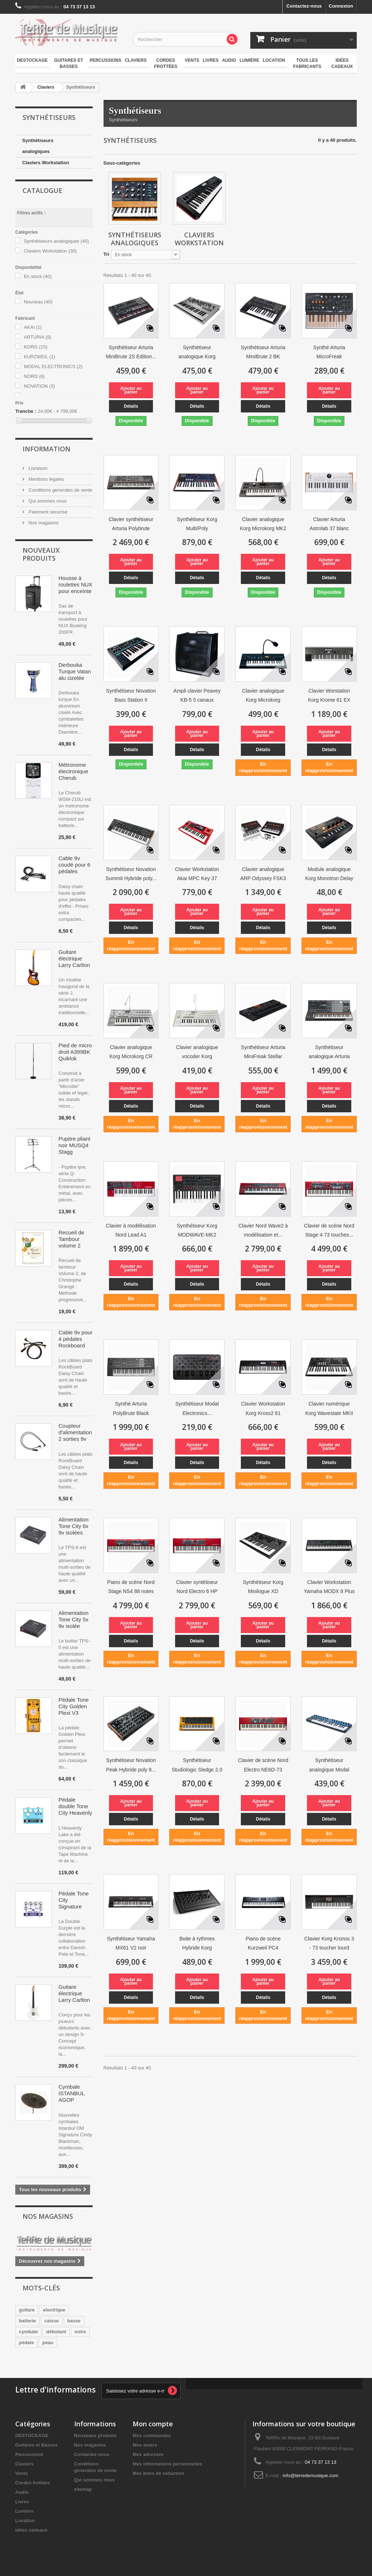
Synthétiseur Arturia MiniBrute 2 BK (263, 351)
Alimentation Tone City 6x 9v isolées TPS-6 (73, 1526)
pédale (26, 2342)
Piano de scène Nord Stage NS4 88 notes (131, 1586)
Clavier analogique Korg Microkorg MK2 (263, 523)
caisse (51, 2320)
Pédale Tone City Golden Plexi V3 (73, 1706)
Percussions (105, 60)
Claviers (136, 60)
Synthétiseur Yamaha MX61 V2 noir (131, 1943)
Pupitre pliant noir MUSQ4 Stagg (74, 1145)
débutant (56, 2331)
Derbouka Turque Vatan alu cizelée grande (74, 671)
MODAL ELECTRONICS (53, 366)
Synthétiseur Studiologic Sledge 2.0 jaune (197, 1765)
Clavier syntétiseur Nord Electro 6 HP (197, 1586)
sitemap (83, 2489)
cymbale (28, 2331)
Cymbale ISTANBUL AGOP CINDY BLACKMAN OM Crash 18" (73, 2093)
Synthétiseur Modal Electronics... (197, 1408)
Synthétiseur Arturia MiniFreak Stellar (263, 1051)
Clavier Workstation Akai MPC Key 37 (197, 873)
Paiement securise (47, 512)
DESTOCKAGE (32, 60)
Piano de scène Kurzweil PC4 (263, 1943)
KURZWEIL (39, 356)
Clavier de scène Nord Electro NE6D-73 (263, 1764)
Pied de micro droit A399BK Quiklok (75, 1051)
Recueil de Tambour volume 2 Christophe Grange (71, 1239)
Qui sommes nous (46, 501)
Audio (229, 60)
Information (46, 448)
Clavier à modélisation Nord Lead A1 (131, 1230)
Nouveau (38, 302)
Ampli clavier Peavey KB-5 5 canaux (197, 695)
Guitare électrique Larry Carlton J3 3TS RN (74, 958)
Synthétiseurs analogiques (37, 146)
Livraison (37, 468)
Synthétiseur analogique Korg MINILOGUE (196, 352)
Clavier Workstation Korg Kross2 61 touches (263, 1409)
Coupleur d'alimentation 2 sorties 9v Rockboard (75, 1432)
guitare (27, 2310)
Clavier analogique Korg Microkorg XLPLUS (263, 696)
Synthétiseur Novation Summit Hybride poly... (131, 873)
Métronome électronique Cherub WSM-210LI (73, 771)
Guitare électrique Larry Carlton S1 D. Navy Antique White (75, 1993)
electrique (54, 2310)
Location (274, 60)
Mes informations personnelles (167, 2464)
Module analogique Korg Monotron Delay (329, 873)
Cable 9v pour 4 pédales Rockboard (75, 1339)
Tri (106, 254)
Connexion (341, 6)
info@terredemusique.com (310, 2475)
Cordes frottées (165, 63)
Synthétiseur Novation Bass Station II (131, 695)
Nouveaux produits (41, 554)
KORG (36, 347)
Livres (210, 60)
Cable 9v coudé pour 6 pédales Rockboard (74, 865)
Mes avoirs (145, 2445)
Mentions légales (45, 479)
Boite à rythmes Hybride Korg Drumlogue (197, 1944)
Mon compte (153, 2423)
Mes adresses (148, 2454)
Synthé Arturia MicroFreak (329, 351)
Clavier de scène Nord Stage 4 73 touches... (329, 1230)
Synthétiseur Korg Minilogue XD (263, 1586)
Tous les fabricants (307, 63)
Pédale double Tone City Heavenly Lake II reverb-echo (75, 1806)
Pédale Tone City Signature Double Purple (73, 1900)
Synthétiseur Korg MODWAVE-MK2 (197, 1230)
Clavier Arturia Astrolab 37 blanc (329, 523)
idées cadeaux (342, 63)
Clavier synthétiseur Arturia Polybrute (131, 523)
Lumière (249, 60)
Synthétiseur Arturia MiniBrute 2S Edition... (131, 351)
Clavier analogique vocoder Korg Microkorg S (197, 1052)
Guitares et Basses (68, 63)
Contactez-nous (304, 6)
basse (74, 2320)
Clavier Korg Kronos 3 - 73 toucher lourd (329, 1943)
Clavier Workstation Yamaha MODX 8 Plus (329, 1586)
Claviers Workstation (45, 162)
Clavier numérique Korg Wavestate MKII (329, 1408)
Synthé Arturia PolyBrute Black (131, 1408)
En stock (38, 276)
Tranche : (25, 411)
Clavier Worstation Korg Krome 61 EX (329, 695)
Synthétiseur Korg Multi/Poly (197, 523)
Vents (192, 60)
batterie (27, 2320)
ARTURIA (38, 337)
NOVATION (39, 386)
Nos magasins (42, 522)
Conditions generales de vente (59, 490)
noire (80, 2331)
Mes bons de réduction (158, 2473)
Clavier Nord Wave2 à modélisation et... (263, 1230)
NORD (34, 376)
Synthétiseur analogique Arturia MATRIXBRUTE (329, 1052)
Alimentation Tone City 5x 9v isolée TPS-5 (73, 1619)
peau (47, 2342)
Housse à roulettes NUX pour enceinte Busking (75, 584)
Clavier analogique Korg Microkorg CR (131, 1051)
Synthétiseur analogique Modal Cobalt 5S (329, 1765)
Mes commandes (152, 2435)
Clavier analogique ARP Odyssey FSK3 (263, 873)
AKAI (33, 327)
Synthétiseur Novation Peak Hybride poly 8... (131, 1764)
